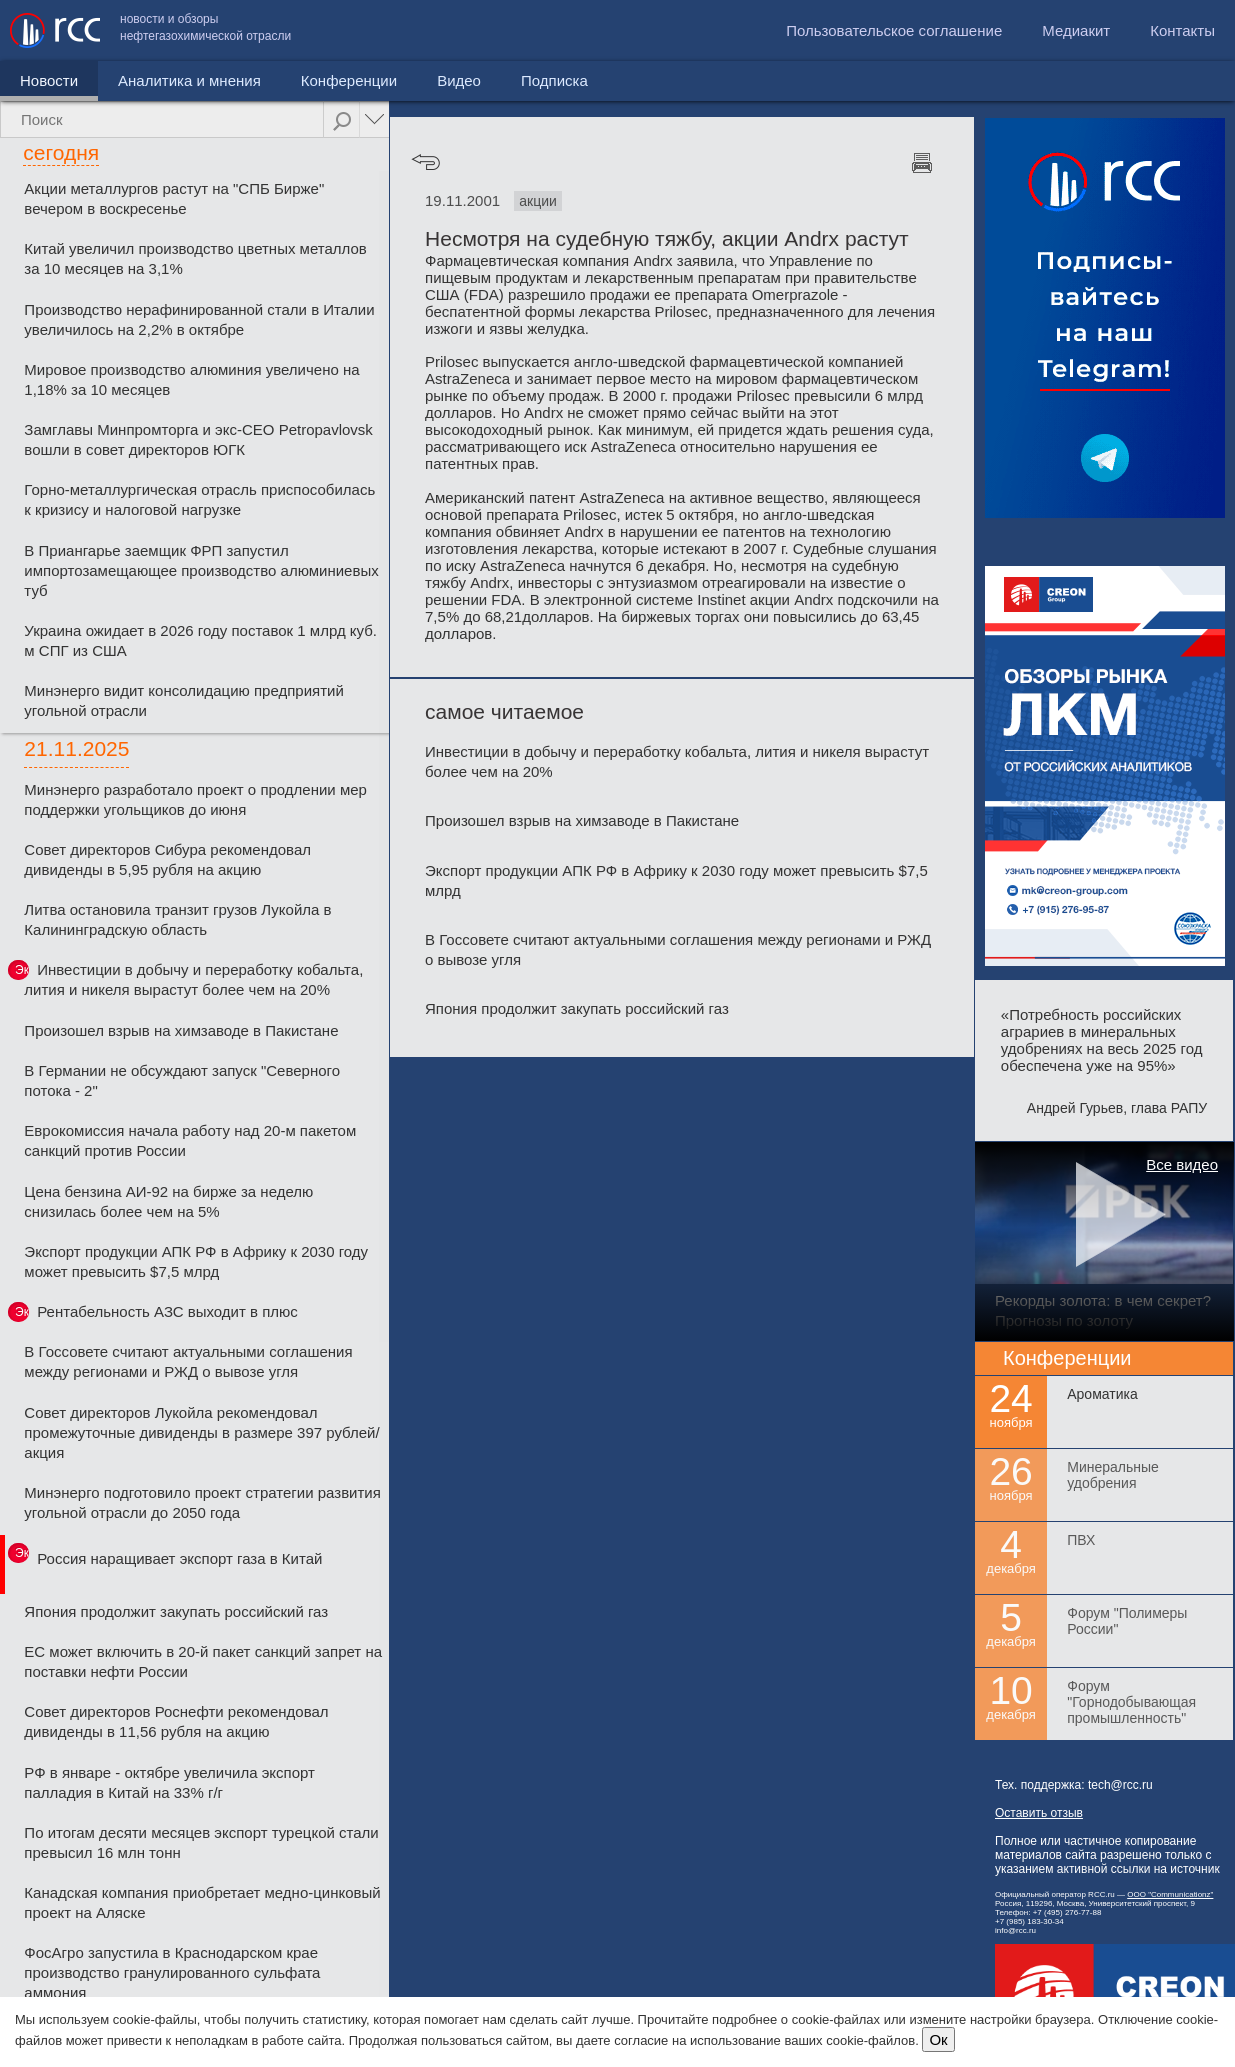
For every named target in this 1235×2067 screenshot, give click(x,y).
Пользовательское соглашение (894, 30)
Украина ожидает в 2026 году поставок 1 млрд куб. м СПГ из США (200, 640)
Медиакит (1076, 30)
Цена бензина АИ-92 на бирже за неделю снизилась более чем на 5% (168, 1201)
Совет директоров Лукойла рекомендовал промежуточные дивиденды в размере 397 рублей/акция (201, 1432)
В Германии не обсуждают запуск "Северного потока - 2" (182, 1080)
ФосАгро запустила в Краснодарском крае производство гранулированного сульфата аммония (172, 1972)
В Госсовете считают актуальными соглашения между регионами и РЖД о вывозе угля (188, 1361)
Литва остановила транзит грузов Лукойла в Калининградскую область (177, 919)
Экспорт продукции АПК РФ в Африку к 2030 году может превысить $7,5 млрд (196, 1261)
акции (538, 201)
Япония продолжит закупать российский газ (176, 1611)
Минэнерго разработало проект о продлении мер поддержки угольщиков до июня (195, 799)
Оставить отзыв (1039, 1813)
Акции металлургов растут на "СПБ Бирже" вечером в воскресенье (174, 198)
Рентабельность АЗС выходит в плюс (167, 1311)
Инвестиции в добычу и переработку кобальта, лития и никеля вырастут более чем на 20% (193, 979)
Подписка (554, 80)
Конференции (349, 80)
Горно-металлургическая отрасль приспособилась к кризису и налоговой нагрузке (199, 499)
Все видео (1182, 1164)
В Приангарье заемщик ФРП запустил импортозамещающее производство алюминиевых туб (201, 570)
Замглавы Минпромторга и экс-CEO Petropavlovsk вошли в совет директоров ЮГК (198, 439)
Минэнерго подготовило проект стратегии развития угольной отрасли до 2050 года (202, 1502)
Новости (49, 80)
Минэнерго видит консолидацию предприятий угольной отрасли (183, 700)
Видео (459, 80)
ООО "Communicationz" (1170, 1894)
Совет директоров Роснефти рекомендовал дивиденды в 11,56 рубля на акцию (176, 1721)
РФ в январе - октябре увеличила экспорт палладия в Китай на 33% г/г (169, 1782)
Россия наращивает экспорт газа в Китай (179, 1558)
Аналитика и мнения (189, 80)
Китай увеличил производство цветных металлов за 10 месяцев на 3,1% (195, 258)
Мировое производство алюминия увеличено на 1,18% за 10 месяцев (191, 379)
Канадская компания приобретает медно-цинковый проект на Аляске (202, 1902)
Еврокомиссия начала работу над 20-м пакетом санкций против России (190, 1140)
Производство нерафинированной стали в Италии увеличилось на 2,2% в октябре (199, 319)
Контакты (1182, 30)
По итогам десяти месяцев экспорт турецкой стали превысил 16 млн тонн (201, 1842)
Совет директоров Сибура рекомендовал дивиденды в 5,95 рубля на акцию (167, 859)
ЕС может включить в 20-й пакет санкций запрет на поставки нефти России (203, 1661)
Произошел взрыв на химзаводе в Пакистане (181, 1030)
